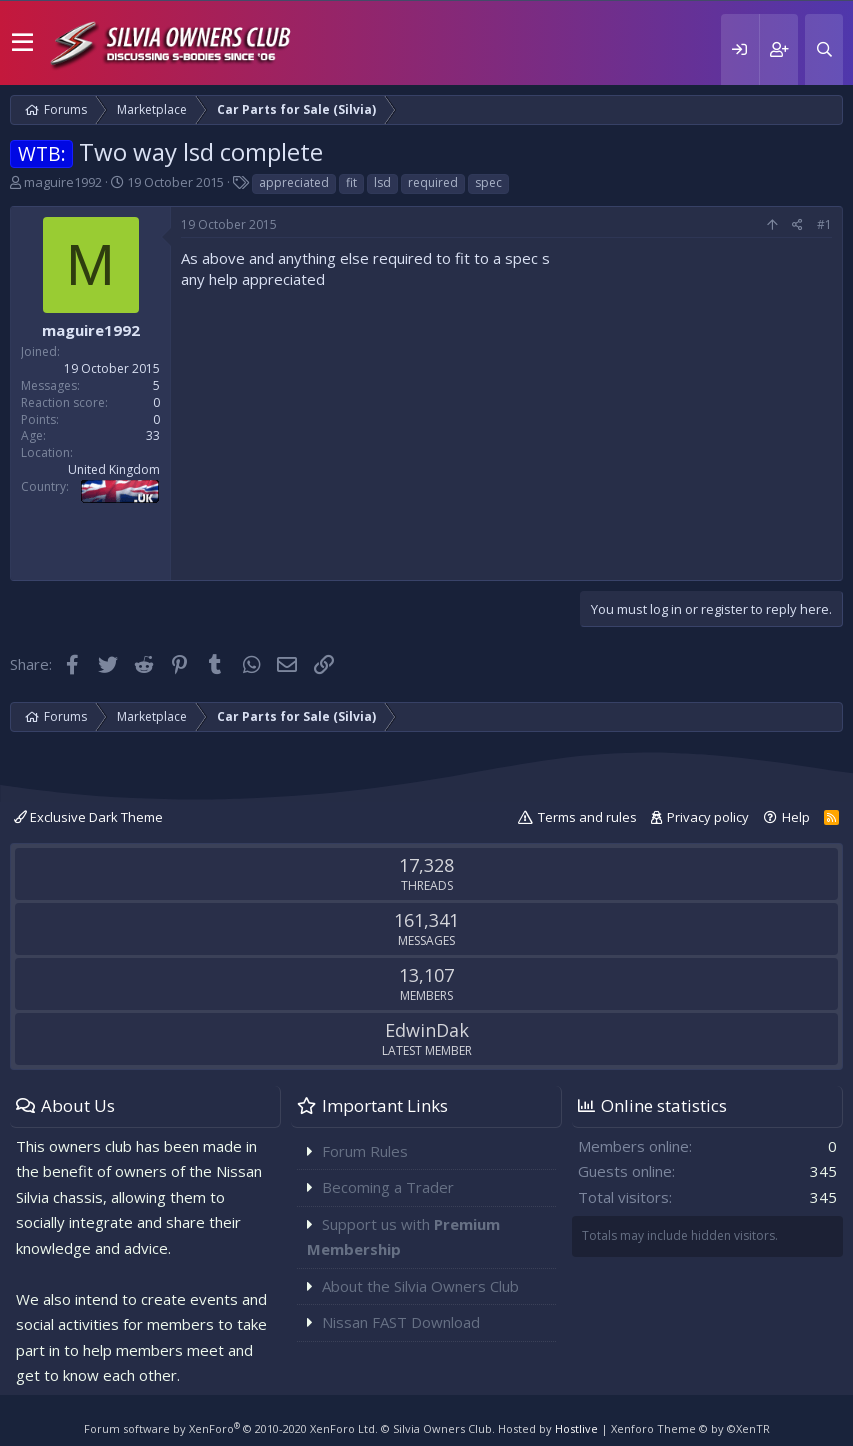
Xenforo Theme (690, 1428)
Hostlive (576, 1428)
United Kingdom (114, 469)
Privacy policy (708, 817)
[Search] (824, 49)
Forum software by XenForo (231, 1428)
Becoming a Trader (388, 1187)
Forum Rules (365, 1151)
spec (488, 182)
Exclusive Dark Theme (88, 817)
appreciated (294, 182)
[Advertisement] (506, 430)
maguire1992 (63, 182)
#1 (824, 224)
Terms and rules (587, 817)
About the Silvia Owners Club (420, 1286)
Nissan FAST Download (401, 1322)
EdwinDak (427, 1030)
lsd (382, 182)
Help (796, 817)
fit (351, 182)
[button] (22, 43)
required (433, 182)
